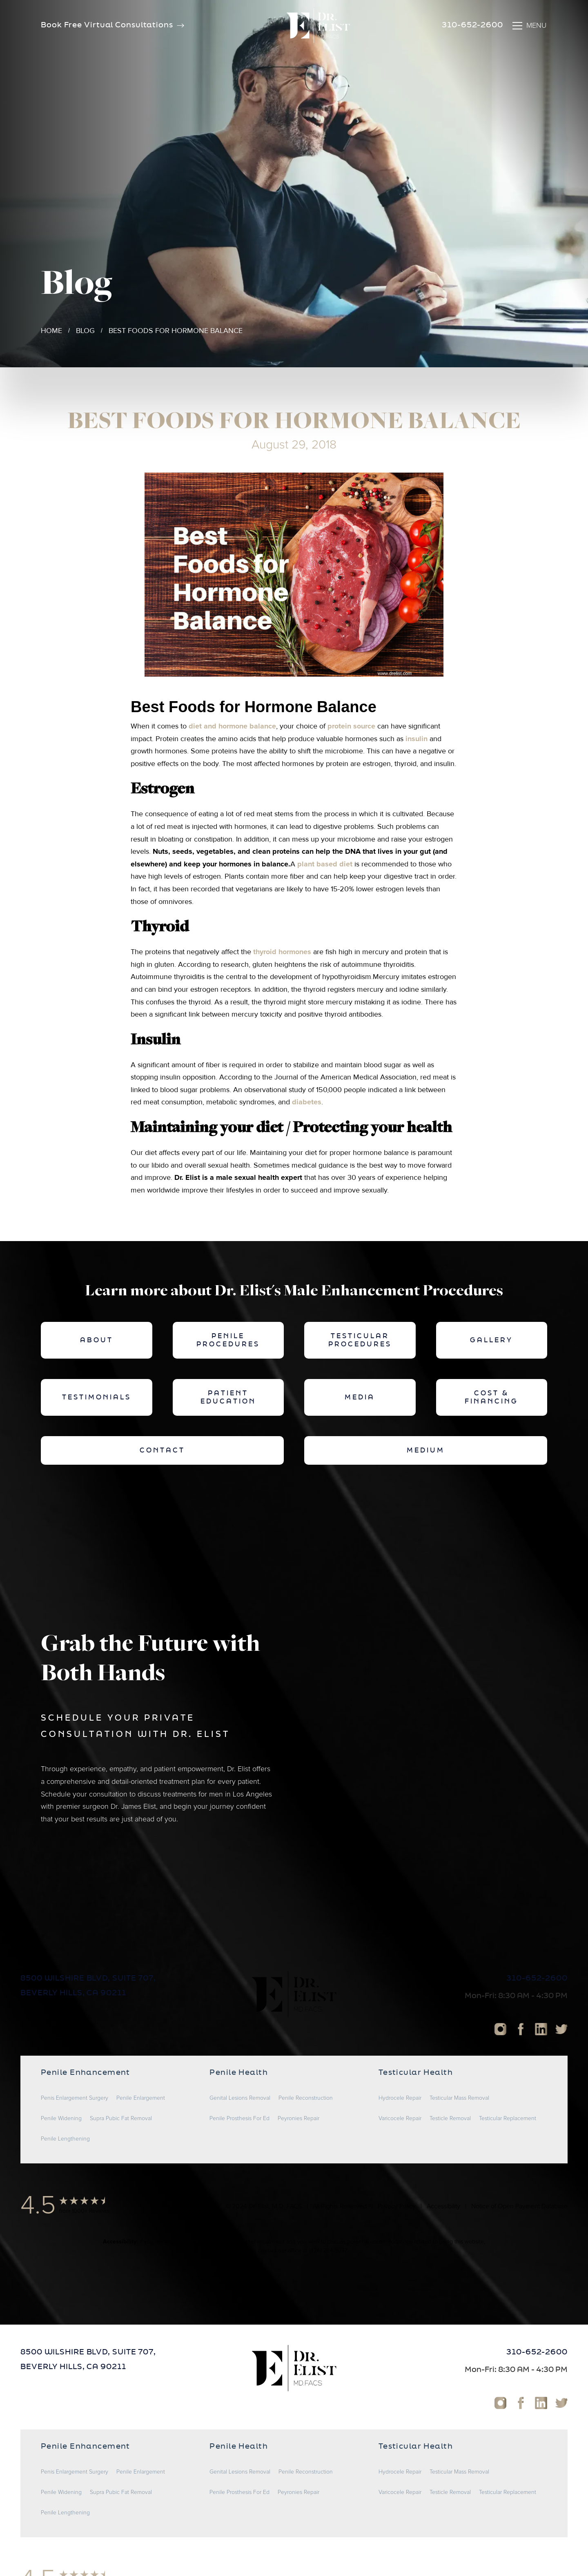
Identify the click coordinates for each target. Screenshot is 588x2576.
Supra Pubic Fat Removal (121, 2118)
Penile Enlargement (140, 2098)
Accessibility (443, 2206)
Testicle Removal (450, 2118)
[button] (529, 26)
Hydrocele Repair (400, 2098)
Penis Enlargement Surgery (74, 2098)
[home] (318, 25)
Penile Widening (61, 2118)
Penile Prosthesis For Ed (239, 2118)
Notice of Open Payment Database (519, 2206)
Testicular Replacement (507, 2118)
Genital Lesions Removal (239, 2098)
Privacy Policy (397, 2206)
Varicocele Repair (400, 2118)
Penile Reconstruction (305, 2098)
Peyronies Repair (298, 2118)
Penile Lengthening (65, 2139)
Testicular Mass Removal (459, 2098)
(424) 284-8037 (328, 2251)
